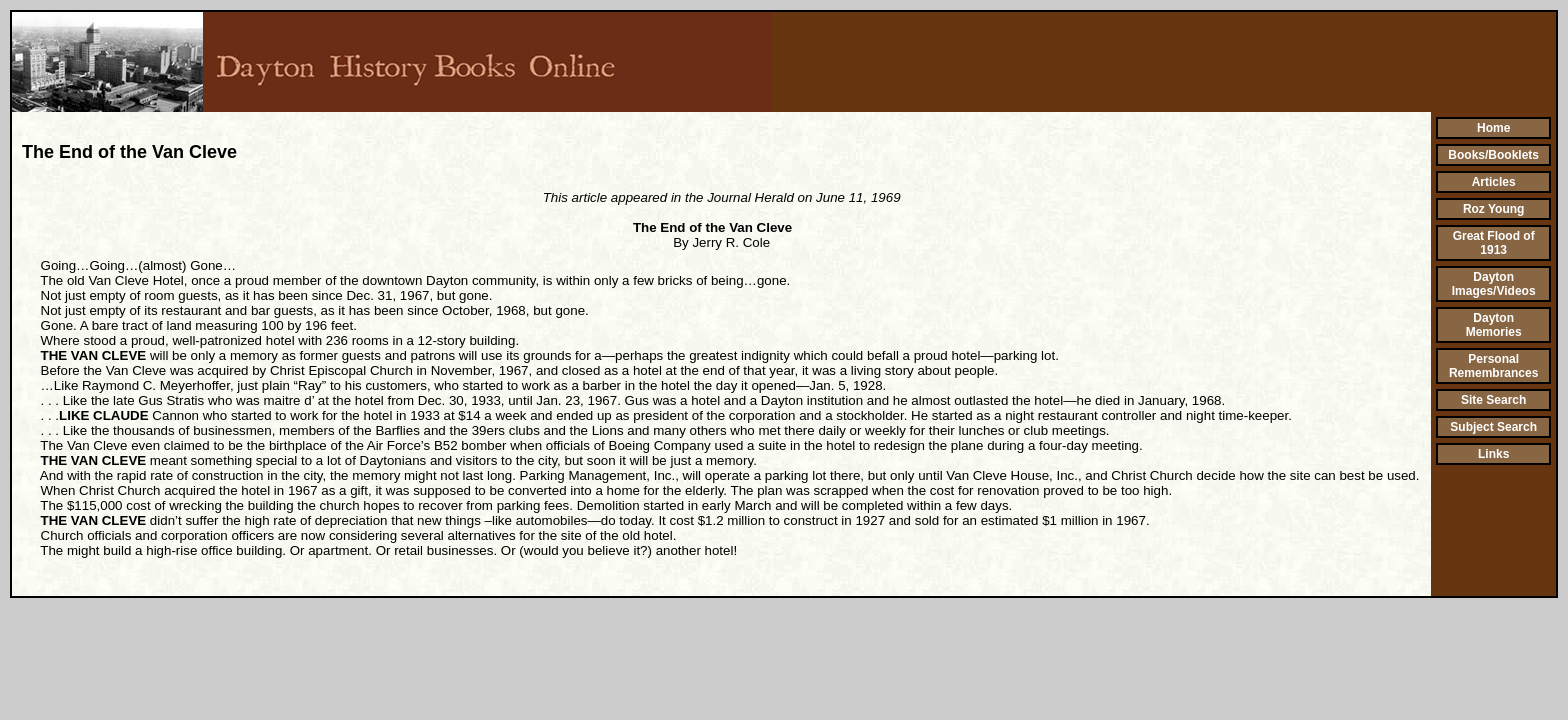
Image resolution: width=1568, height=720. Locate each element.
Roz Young (1494, 209)
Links (1493, 454)
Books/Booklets (1493, 155)
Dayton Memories (1494, 325)
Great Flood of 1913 (1494, 243)
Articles (1494, 182)
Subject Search (1493, 427)
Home (1493, 128)
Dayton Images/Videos (1494, 284)
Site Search (1493, 400)
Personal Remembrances (1493, 366)
